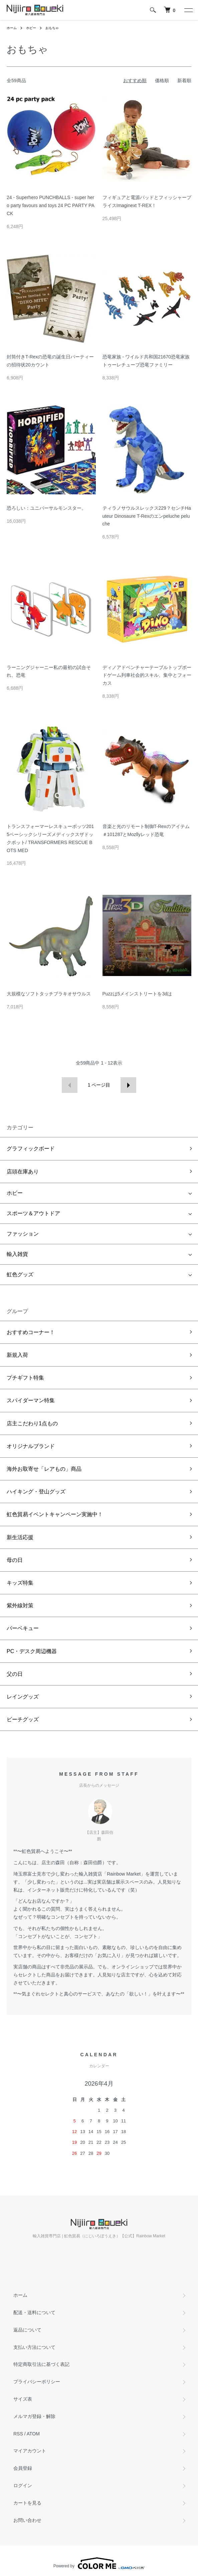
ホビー (31, 28)
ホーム (12, 28)
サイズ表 (22, 2399)
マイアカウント (29, 2450)
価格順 (162, 80)
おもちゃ (52, 28)
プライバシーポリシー (36, 2381)
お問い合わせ (27, 2520)
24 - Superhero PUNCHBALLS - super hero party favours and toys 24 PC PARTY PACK (50, 205)
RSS (18, 2433)
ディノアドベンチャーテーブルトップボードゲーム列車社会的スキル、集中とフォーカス (147, 675)
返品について (27, 2329)
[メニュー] (188, 10)
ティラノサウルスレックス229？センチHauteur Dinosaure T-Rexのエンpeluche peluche (147, 516)
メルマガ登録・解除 (34, 2416)
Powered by (99, 2563)
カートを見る (27, 2503)
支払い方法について (34, 2347)
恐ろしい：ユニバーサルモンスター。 (46, 508)
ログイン (22, 2485)
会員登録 (22, 2468)
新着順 (184, 80)
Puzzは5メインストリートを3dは (137, 993)
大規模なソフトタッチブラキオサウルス (49, 993)
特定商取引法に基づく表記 (41, 2364)
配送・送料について (34, 2312)
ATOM (33, 2433)
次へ (128, 1085)
